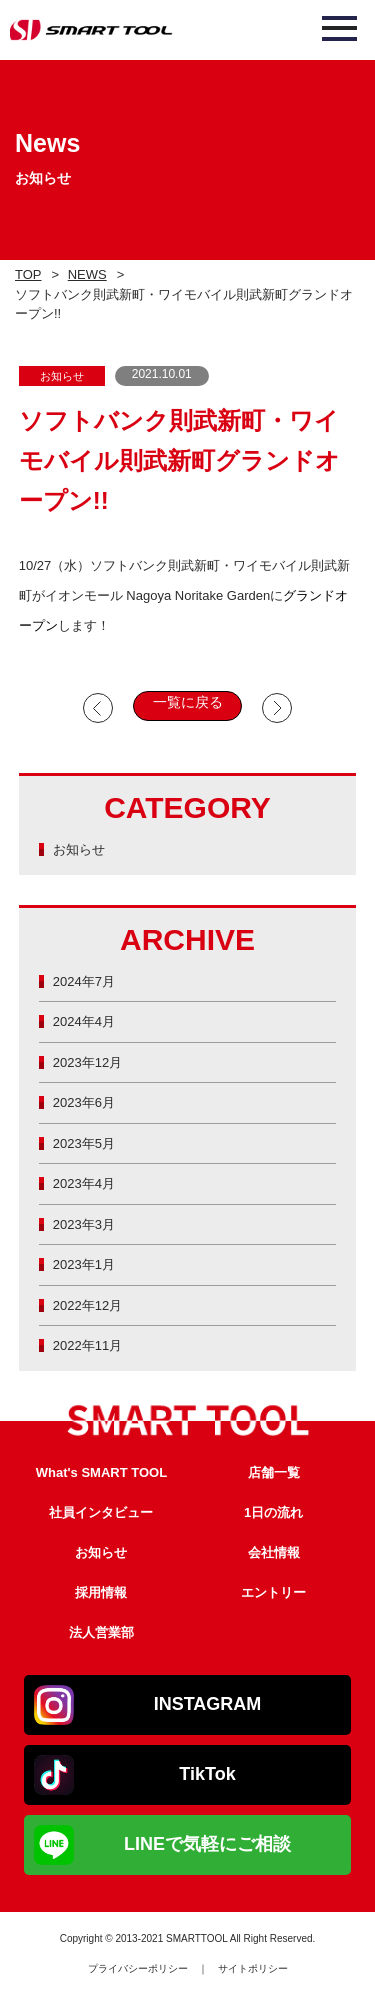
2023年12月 (87, 1062)
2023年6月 (84, 1102)
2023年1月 (84, 1264)
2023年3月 (84, 1224)
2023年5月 (84, 1143)
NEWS (87, 274)
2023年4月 (84, 1183)
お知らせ (79, 849)
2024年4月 (84, 1021)
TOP (28, 274)
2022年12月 (87, 1305)
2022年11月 (87, 1345)
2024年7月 (84, 981)
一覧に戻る (188, 702)
